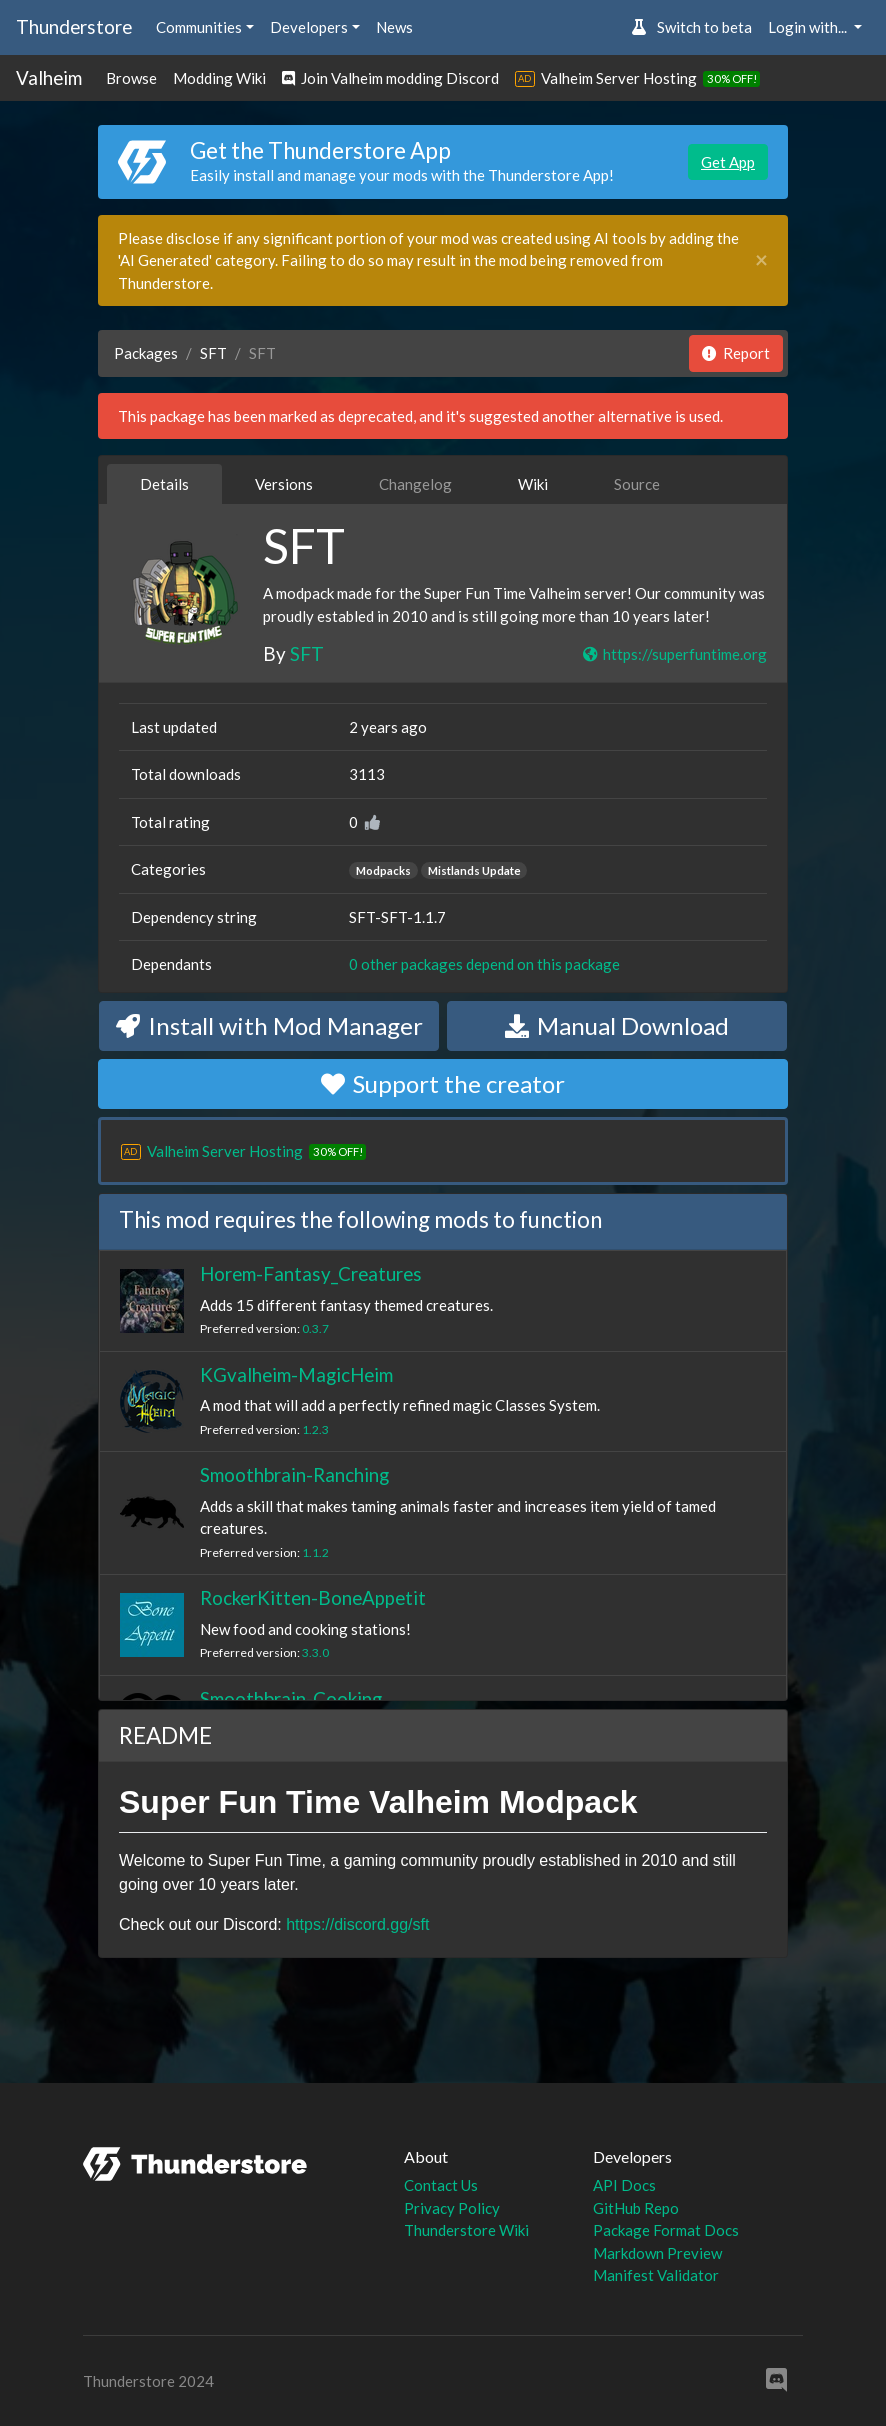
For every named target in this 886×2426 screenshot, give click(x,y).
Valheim (49, 77)
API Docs (624, 2185)
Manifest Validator (656, 2275)
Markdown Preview (657, 2253)
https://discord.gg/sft (357, 1924)
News (394, 27)
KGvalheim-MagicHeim (296, 1374)
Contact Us (441, 2185)
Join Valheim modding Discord (390, 78)
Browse (131, 78)
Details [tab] (164, 484)
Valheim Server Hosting (619, 78)
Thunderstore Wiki (466, 2230)
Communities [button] (199, 27)
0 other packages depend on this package (484, 964)
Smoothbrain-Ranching (294, 1474)
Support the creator (443, 1083)
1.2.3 (315, 1429)
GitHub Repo (636, 2208)
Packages (146, 353)
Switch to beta (691, 27)
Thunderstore (74, 26)
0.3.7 (315, 1328)
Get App (728, 162)
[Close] (761, 260)
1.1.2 (315, 1552)
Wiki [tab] (533, 484)
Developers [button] (309, 27)
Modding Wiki (219, 78)
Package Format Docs (666, 2230)
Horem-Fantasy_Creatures (311, 1273)
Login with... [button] (809, 27)
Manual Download (617, 1025)
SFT (213, 353)
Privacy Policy (452, 2208)
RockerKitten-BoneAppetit (313, 1597)
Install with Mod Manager (269, 1025)
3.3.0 (315, 1652)
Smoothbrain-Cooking (291, 1698)
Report (736, 353)
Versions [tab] (284, 484)
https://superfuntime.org (674, 654)
